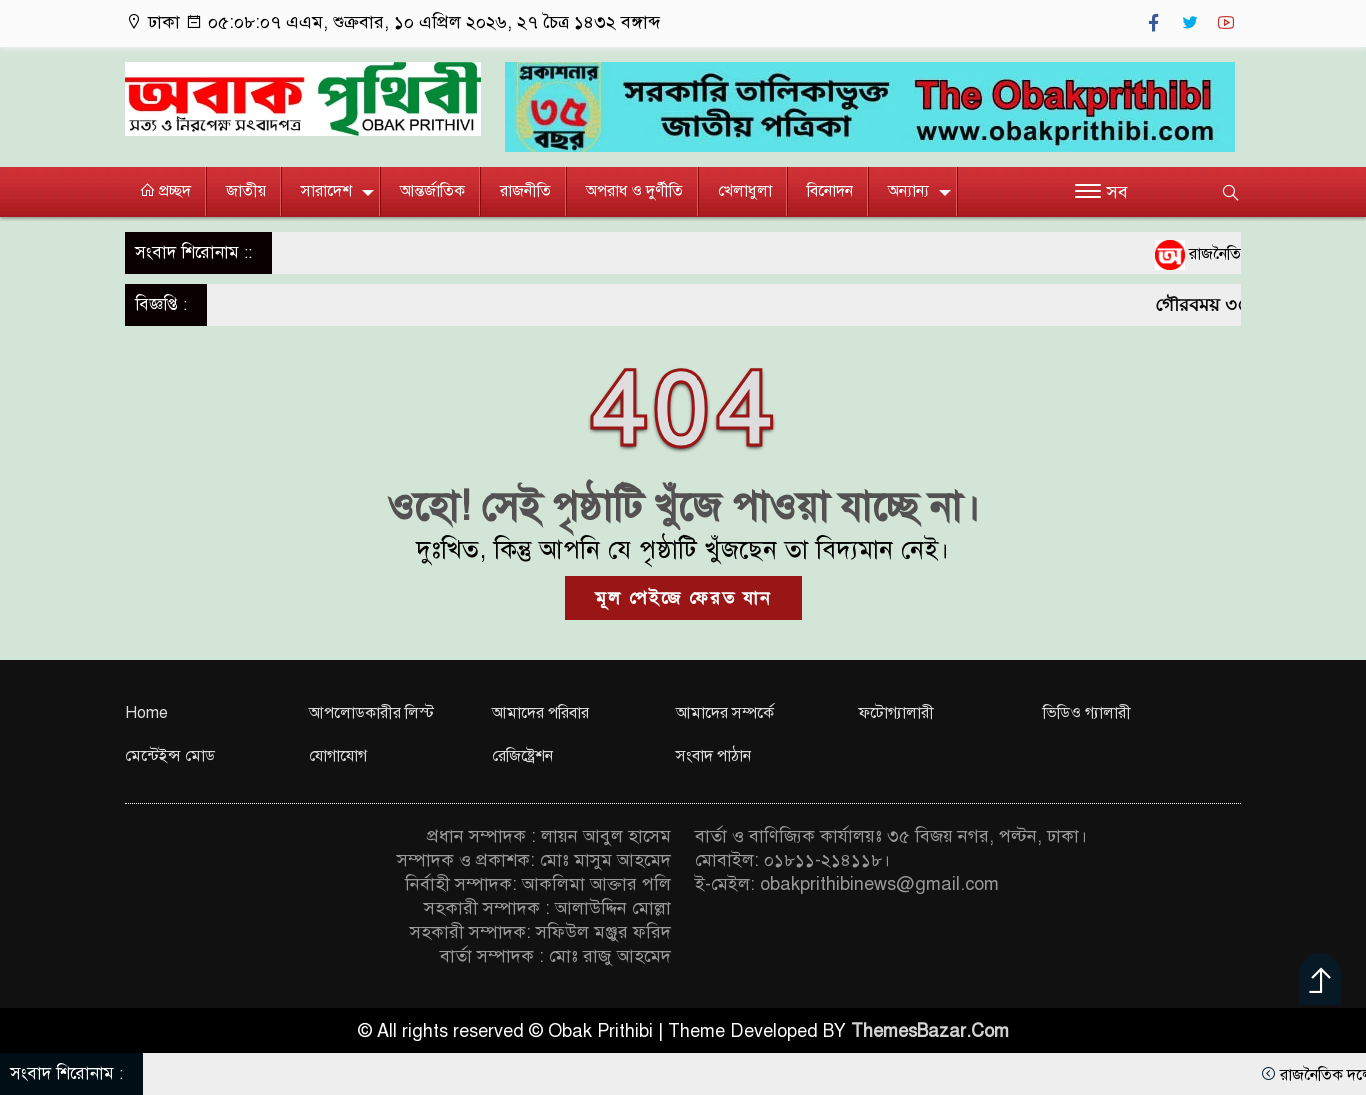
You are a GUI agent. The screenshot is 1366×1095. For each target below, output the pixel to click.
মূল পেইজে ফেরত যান (683, 598)
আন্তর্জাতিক (432, 191)
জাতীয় (246, 191)
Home (146, 713)
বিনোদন (830, 191)
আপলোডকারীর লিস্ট (371, 713)
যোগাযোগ (338, 756)
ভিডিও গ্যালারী (1087, 713)
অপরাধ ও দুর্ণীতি (634, 191)
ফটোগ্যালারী (896, 713)
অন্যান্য (908, 191)
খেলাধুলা (745, 191)
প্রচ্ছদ (165, 191)
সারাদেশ (326, 191)
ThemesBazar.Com (930, 1031)
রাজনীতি (525, 191)
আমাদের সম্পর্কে (725, 713)
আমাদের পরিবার (540, 713)
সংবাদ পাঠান (713, 756)
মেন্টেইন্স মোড (170, 756)
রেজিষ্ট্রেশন (522, 756)
